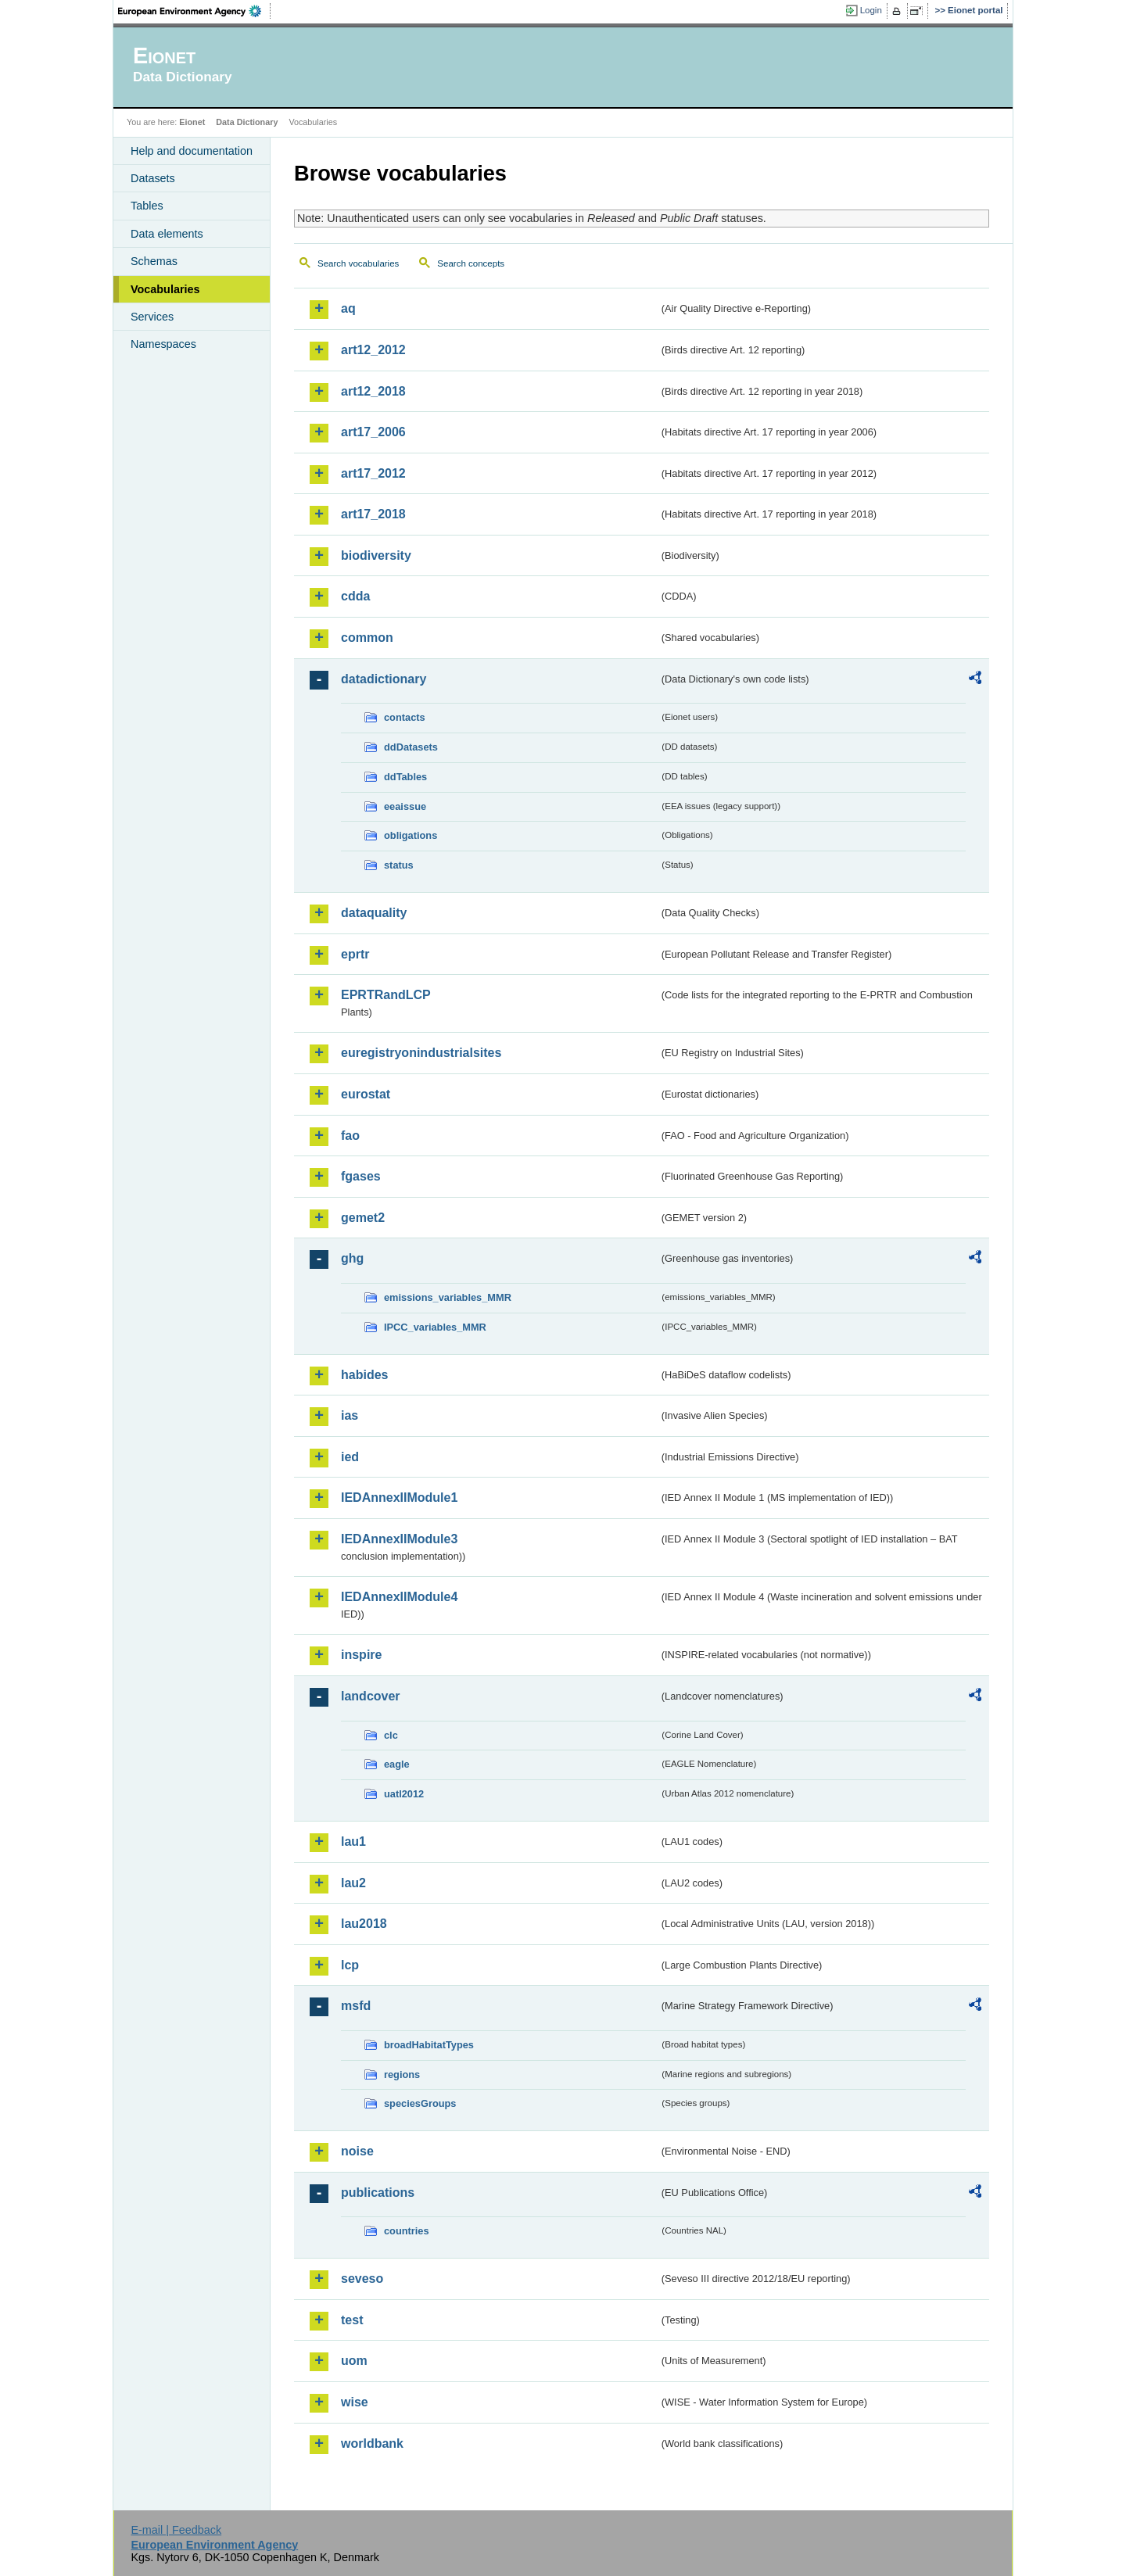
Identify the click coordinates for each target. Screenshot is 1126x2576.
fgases (361, 1176)
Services (152, 316)
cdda (355, 596)
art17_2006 (373, 432)
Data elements (167, 234)
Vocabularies (165, 289)
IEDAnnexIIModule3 (399, 1539)
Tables (147, 205)
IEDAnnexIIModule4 (399, 1596)
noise (357, 2151)
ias (349, 1415)
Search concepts (470, 263)
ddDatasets (411, 747)
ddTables (405, 777)
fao (350, 1135)
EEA (194, 11)
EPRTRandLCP (386, 994)
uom (354, 2360)
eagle (397, 1764)
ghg (352, 1258)
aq (348, 308)
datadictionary (383, 679)
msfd (356, 2005)
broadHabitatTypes (429, 2045)
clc (391, 1735)
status (399, 865)
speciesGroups (420, 2103)
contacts (404, 717)
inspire (361, 1654)
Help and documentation (192, 151)
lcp (350, 1965)
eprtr (355, 954)
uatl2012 (404, 1794)
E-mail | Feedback (176, 2530)
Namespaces (163, 344)
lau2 (353, 1883)
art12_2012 (373, 349)
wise (354, 2402)
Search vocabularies (358, 263)
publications (377, 2192)
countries (406, 2231)
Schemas (154, 261)
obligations (410, 835)
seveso (362, 2278)
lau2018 (364, 1923)
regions (402, 2074)
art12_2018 (373, 391)
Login (871, 10)
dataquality (374, 912)
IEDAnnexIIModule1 (399, 1497)
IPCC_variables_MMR (435, 1327)
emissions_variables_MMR (447, 1297)
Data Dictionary (247, 122)
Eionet (192, 122)
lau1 (353, 1841)
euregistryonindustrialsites (421, 1052)
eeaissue (405, 806)
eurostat (365, 1094)
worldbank (372, 2443)
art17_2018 (373, 514)
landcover (370, 1696)
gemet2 (363, 1217)
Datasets (153, 178)
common (367, 637)
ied (350, 1457)
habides (364, 1374)
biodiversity (376, 555)
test (352, 2320)
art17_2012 (373, 473)
